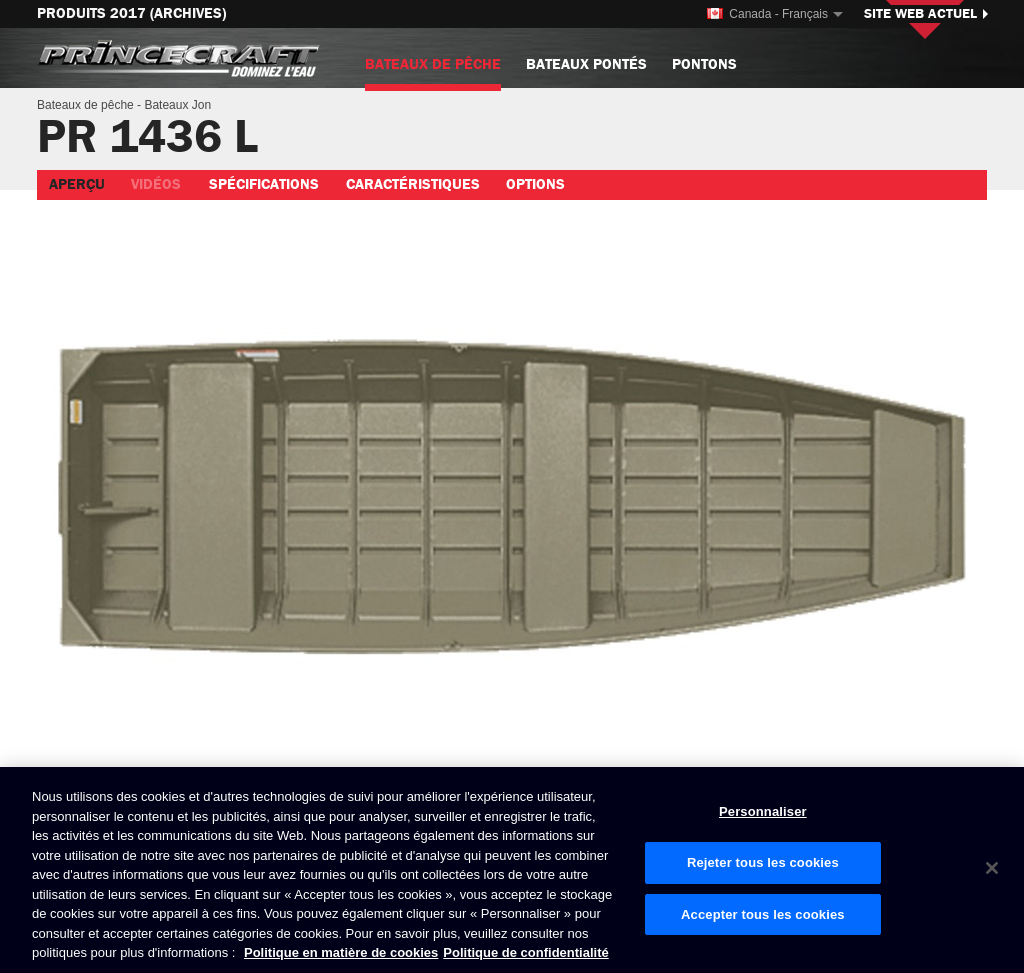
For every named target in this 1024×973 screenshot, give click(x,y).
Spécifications (264, 184)
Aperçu (77, 184)
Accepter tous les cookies (763, 914)
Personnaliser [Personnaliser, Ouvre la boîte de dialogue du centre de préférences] (763, 812)
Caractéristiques (413, 184)
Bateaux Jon (177, 105)
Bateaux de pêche (433, 72)
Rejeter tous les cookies (763, 862)
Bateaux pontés (586, 64)
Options (535, 184)
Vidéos (156, 184)
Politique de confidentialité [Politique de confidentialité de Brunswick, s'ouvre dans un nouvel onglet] (525, 953)
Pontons (704, 64)
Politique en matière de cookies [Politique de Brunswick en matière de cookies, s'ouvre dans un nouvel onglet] (341, 953)
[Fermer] (992, 868)
